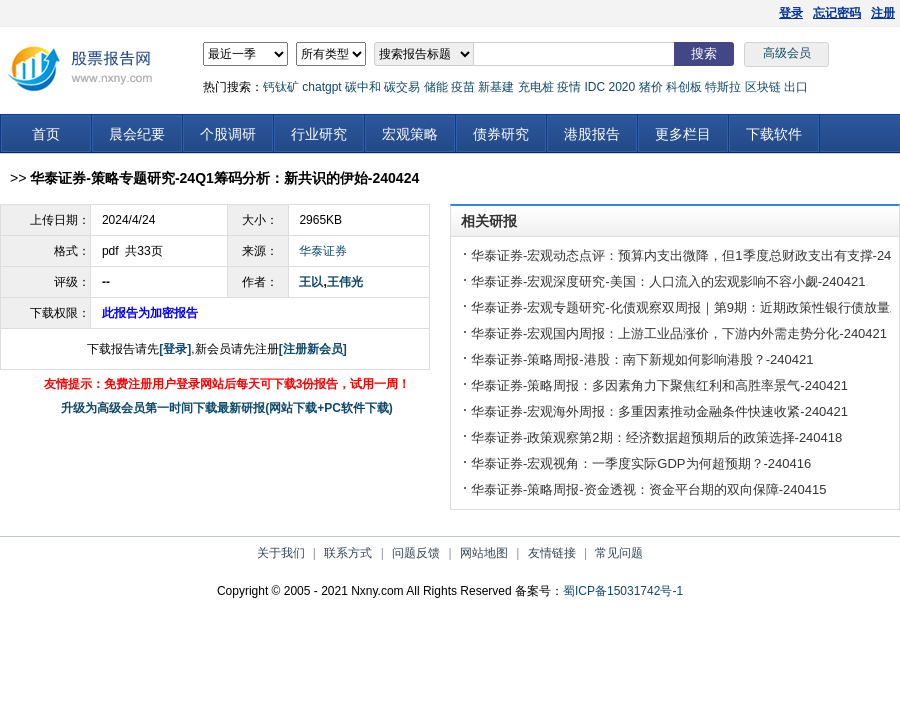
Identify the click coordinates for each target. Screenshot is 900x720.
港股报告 (592, 134)
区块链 (763, 87)
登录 (791, 13)
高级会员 (787, 53)
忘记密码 (837, 13)
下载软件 (774, 134)
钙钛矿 (281, 87)
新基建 (496, 87)
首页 (46, 134)
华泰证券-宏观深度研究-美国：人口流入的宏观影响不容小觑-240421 (668, 281)
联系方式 (348, 553)
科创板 (684, 87)
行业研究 (319, 134)
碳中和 (363, 87)
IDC (594, 87)
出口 (796, 87)
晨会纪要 (137, 134)
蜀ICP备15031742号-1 (623, 591)
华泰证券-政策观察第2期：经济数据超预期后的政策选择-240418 (656, 437)
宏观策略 (410, 134)
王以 (311, 282)
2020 (621, 87)
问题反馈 (416, 553)
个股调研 (228, 134)
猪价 (651, 87)
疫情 (569, 87)
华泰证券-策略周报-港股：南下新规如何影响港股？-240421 (642, 359)
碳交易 (402, 87)
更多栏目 (683, 134)
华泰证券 (323, 251)
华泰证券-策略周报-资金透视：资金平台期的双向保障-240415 (648, 489)
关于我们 (281, 553)
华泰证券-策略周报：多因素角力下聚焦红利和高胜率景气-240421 (659, 385)
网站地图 (484, 553)
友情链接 (552, 553)
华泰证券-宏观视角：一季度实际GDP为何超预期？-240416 (641, 463)
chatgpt (321, 87)
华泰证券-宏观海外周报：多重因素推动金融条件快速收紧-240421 (659, 411)
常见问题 (619, 553)
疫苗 (463, 87)
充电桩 (536, 87)
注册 (883, 13)
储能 (436, 87)
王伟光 (345, 282)
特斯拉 (723, 87)
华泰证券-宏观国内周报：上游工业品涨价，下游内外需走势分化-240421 (679, 333)
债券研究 (501, 134)
